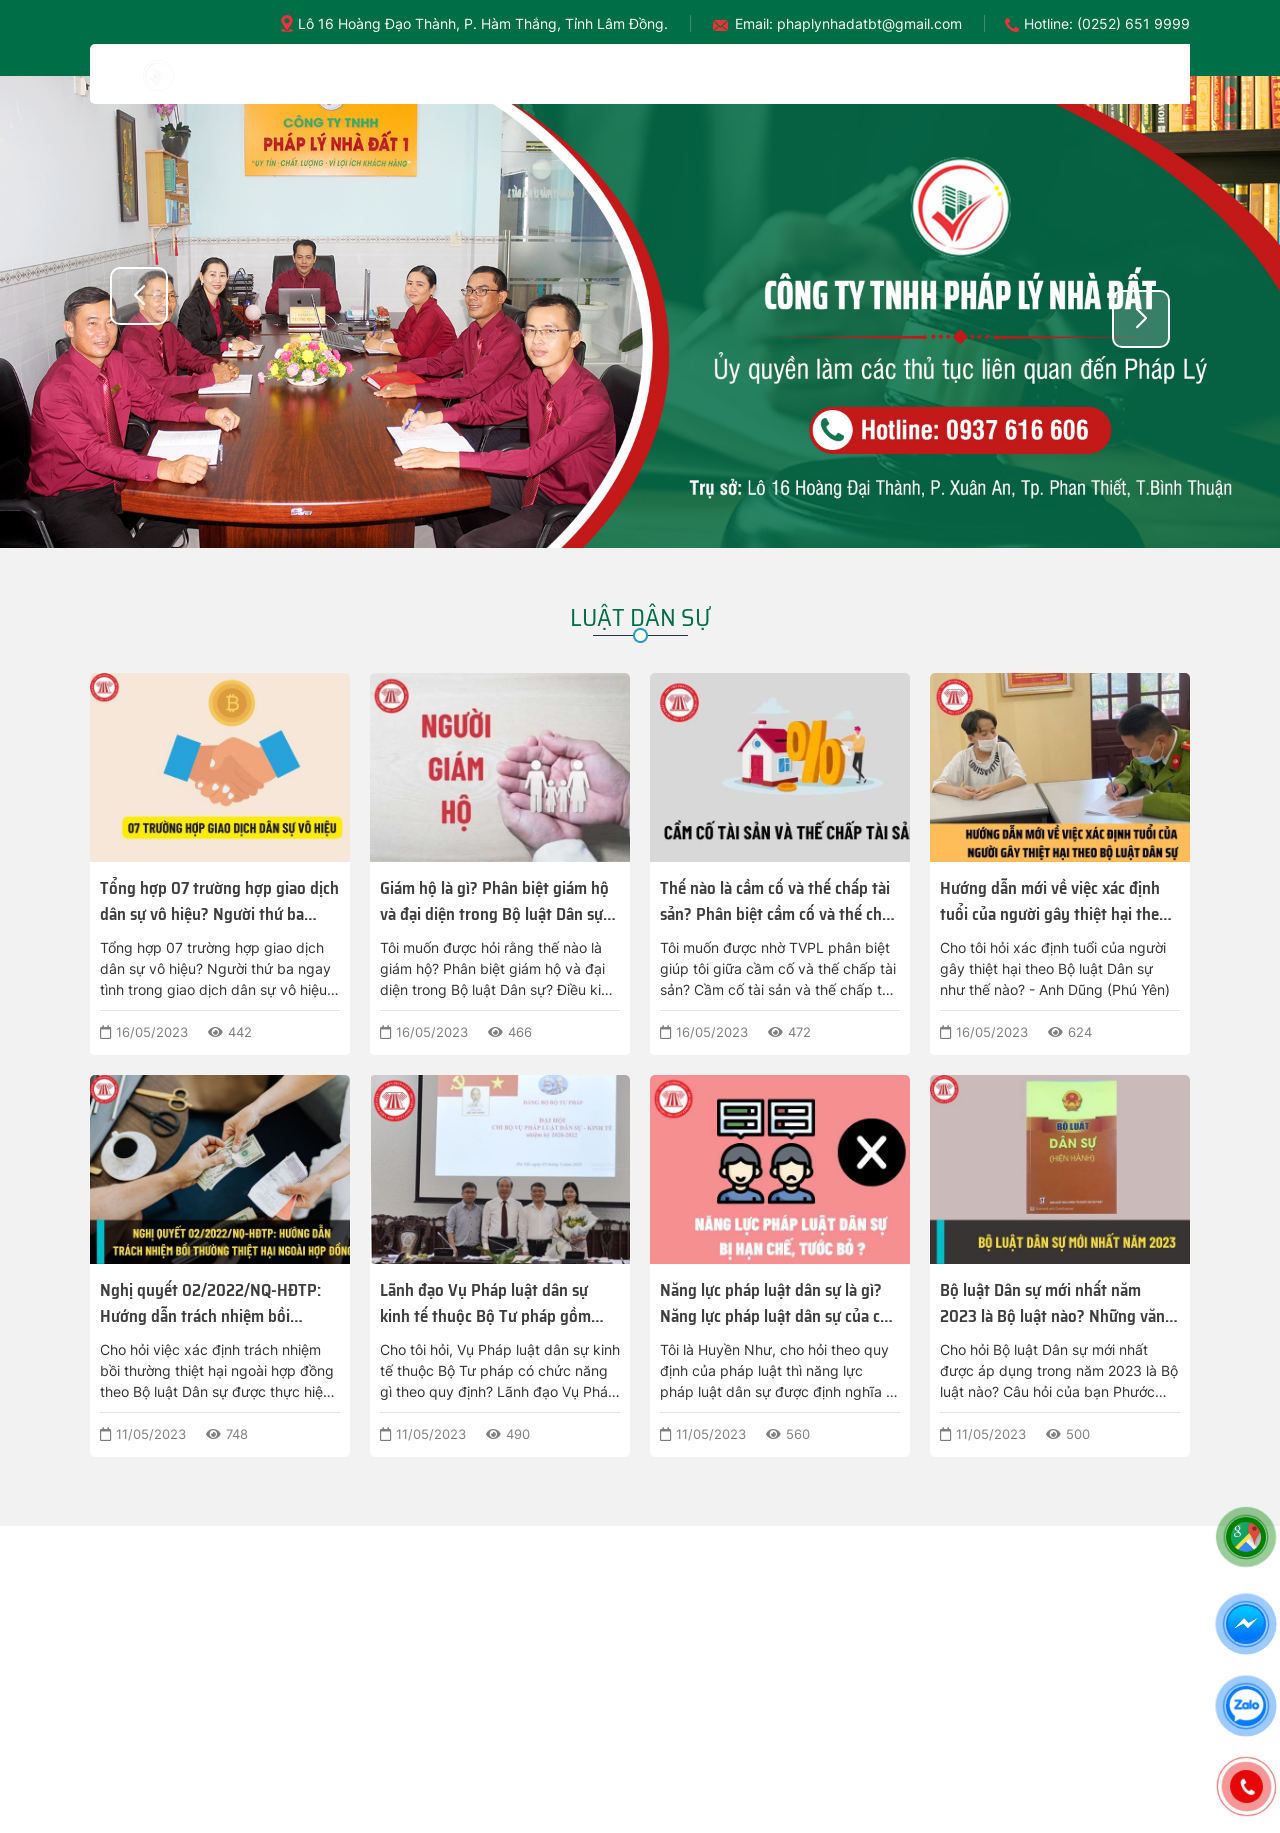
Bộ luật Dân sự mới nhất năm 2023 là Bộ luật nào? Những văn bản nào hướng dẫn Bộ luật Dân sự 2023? (1060, 1303)
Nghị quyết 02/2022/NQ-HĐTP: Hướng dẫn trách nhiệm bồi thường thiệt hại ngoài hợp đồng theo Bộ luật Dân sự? (213, 1303)
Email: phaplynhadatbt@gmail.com (848, 23)
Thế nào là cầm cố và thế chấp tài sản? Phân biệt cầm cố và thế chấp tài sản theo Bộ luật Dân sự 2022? (779, 901)
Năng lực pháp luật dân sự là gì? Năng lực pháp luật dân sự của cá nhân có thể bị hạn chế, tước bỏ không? (774, 1303)
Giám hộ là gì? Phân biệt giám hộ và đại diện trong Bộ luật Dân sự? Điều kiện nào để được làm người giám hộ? (495, 901)
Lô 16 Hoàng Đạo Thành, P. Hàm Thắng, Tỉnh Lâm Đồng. (483, 23)
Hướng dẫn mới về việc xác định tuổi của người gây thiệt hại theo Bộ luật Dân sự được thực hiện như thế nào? (1059, 901)
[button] (1141, 319)
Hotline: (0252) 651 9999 (1107, 23)
